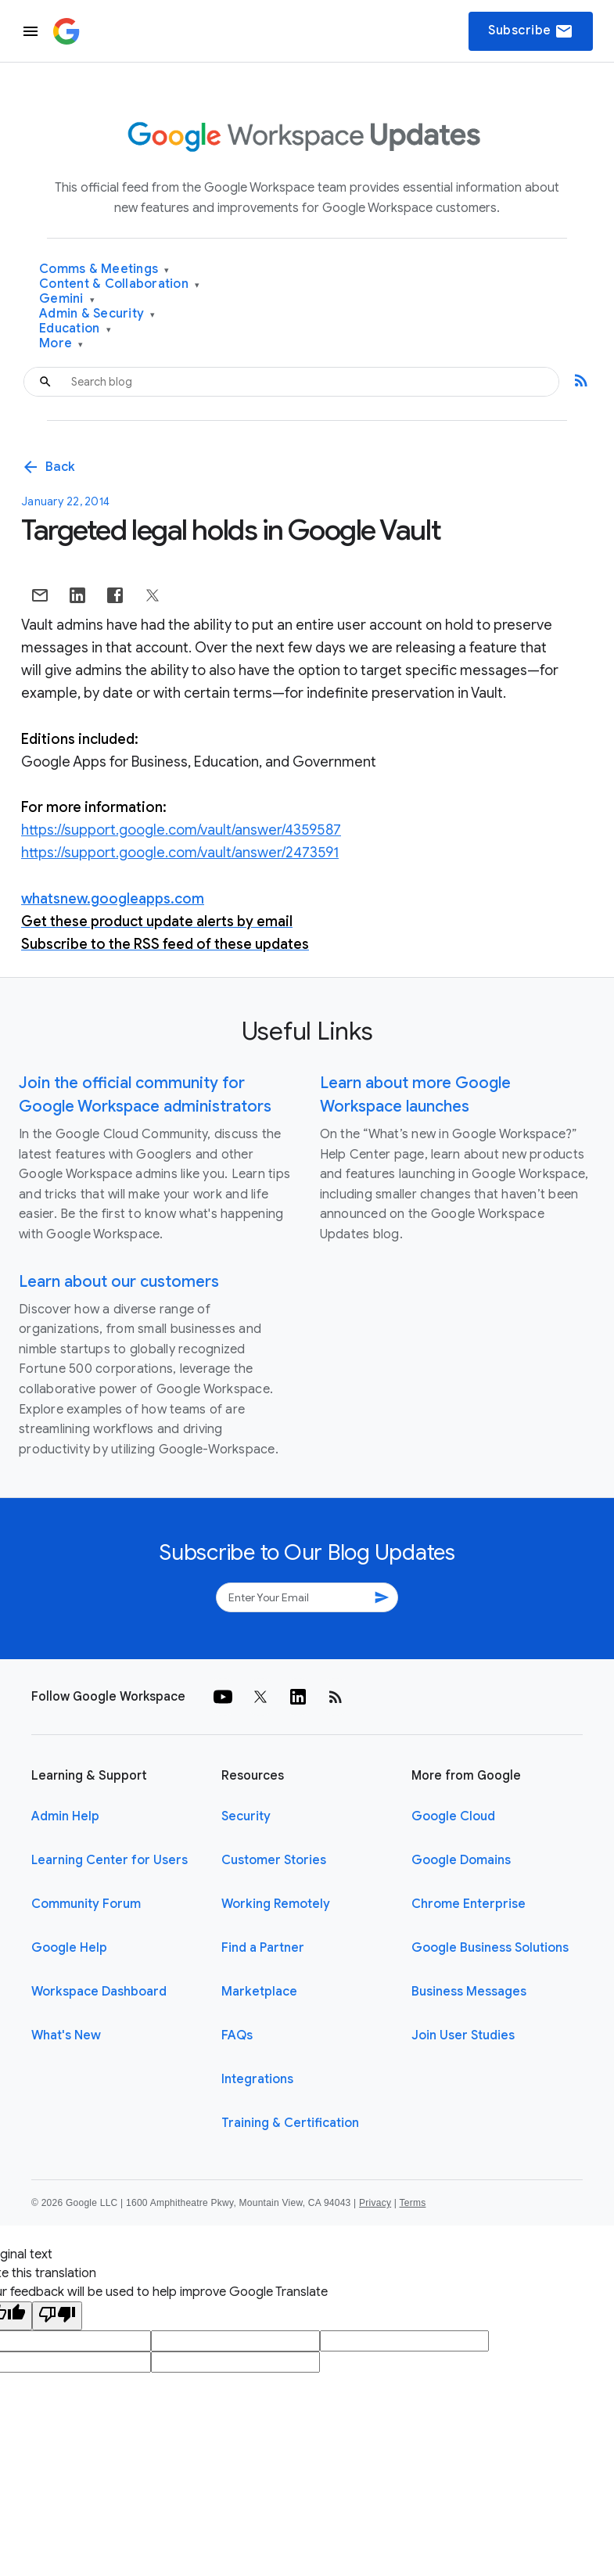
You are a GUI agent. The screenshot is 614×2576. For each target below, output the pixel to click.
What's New (66, 2035)
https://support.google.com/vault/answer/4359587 (181, 830)
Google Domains (461, 1860)
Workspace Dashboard (99, 1991)
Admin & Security (97, 314)
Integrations (257, 2079)
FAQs (237, 2035)
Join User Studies (463, 2035)
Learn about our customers (119, 1282)
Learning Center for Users (109, 1860)
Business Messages (468, 1991)
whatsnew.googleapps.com (112, 898)
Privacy (375, 2202)
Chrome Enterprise (468, 1904)
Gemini (67, 299)
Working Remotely (275, 1904)
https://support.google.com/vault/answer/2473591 (180, 852)
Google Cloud (453, 1816)
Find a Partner (262, 1948)
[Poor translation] (57, 2315)
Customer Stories (273, 1860)
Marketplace (259, 1991)
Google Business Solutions (490, 1948)
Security (246, 1816)
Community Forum (86, 1904)
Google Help (69, 1948)
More (61, 343)
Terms (412, 2202)
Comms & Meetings (104, 269)
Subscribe (530, 31)
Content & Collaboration (119, 284)
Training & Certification (290, 2123)
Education (75, 329)
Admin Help (65, 1816)
